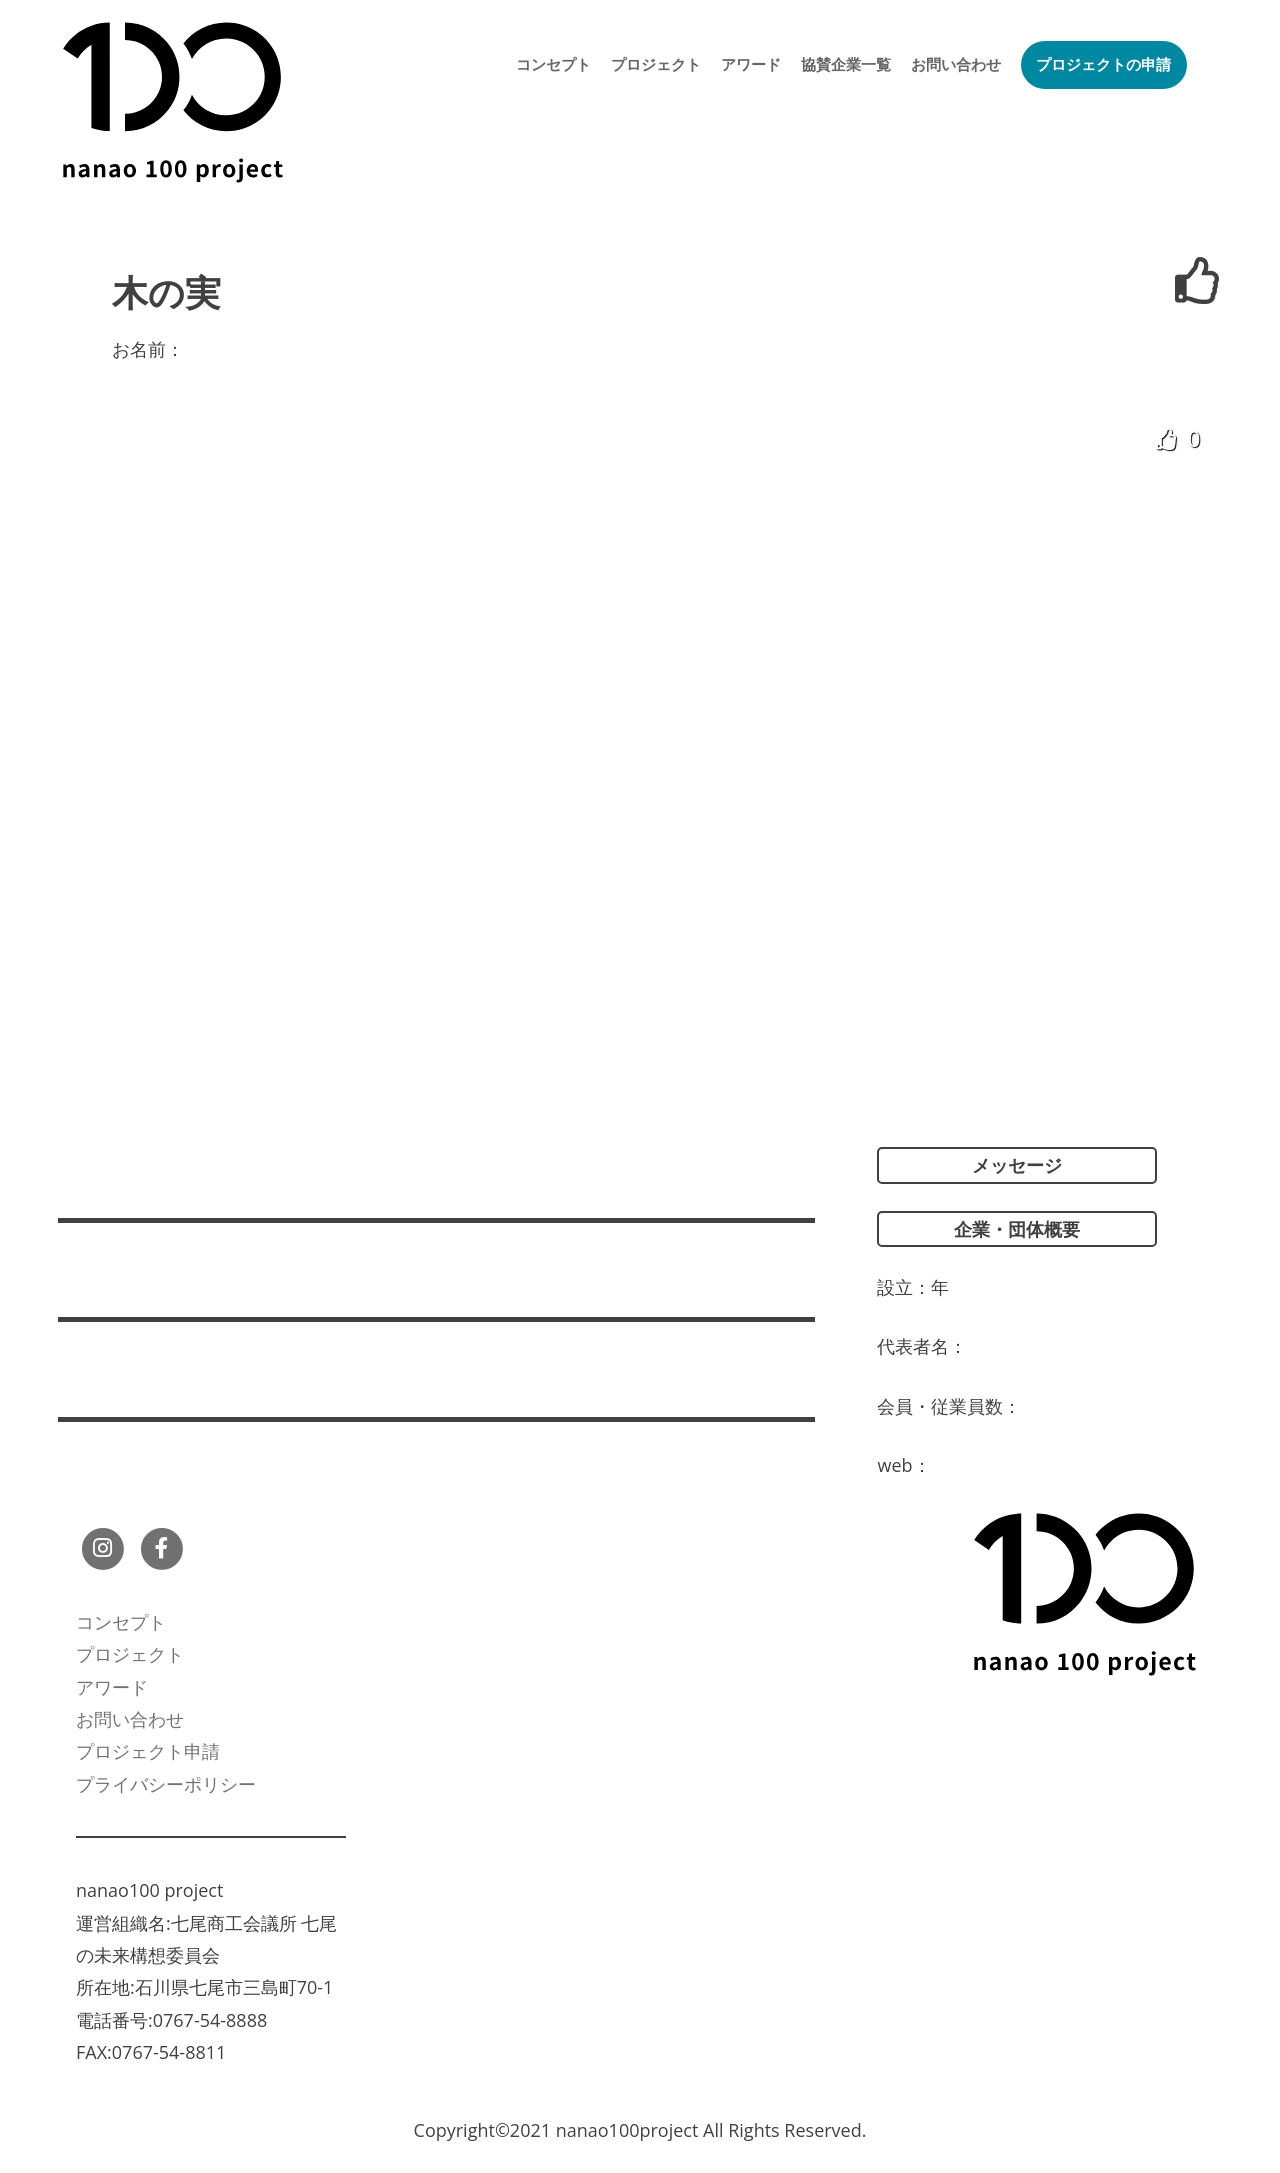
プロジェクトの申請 (1103, 64)
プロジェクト (656, 64)
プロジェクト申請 (148, 1751)
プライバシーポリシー (166, 1784)
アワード (751, 64)
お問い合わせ (956, 64)
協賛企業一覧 (846, 64)
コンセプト (553, 64)
